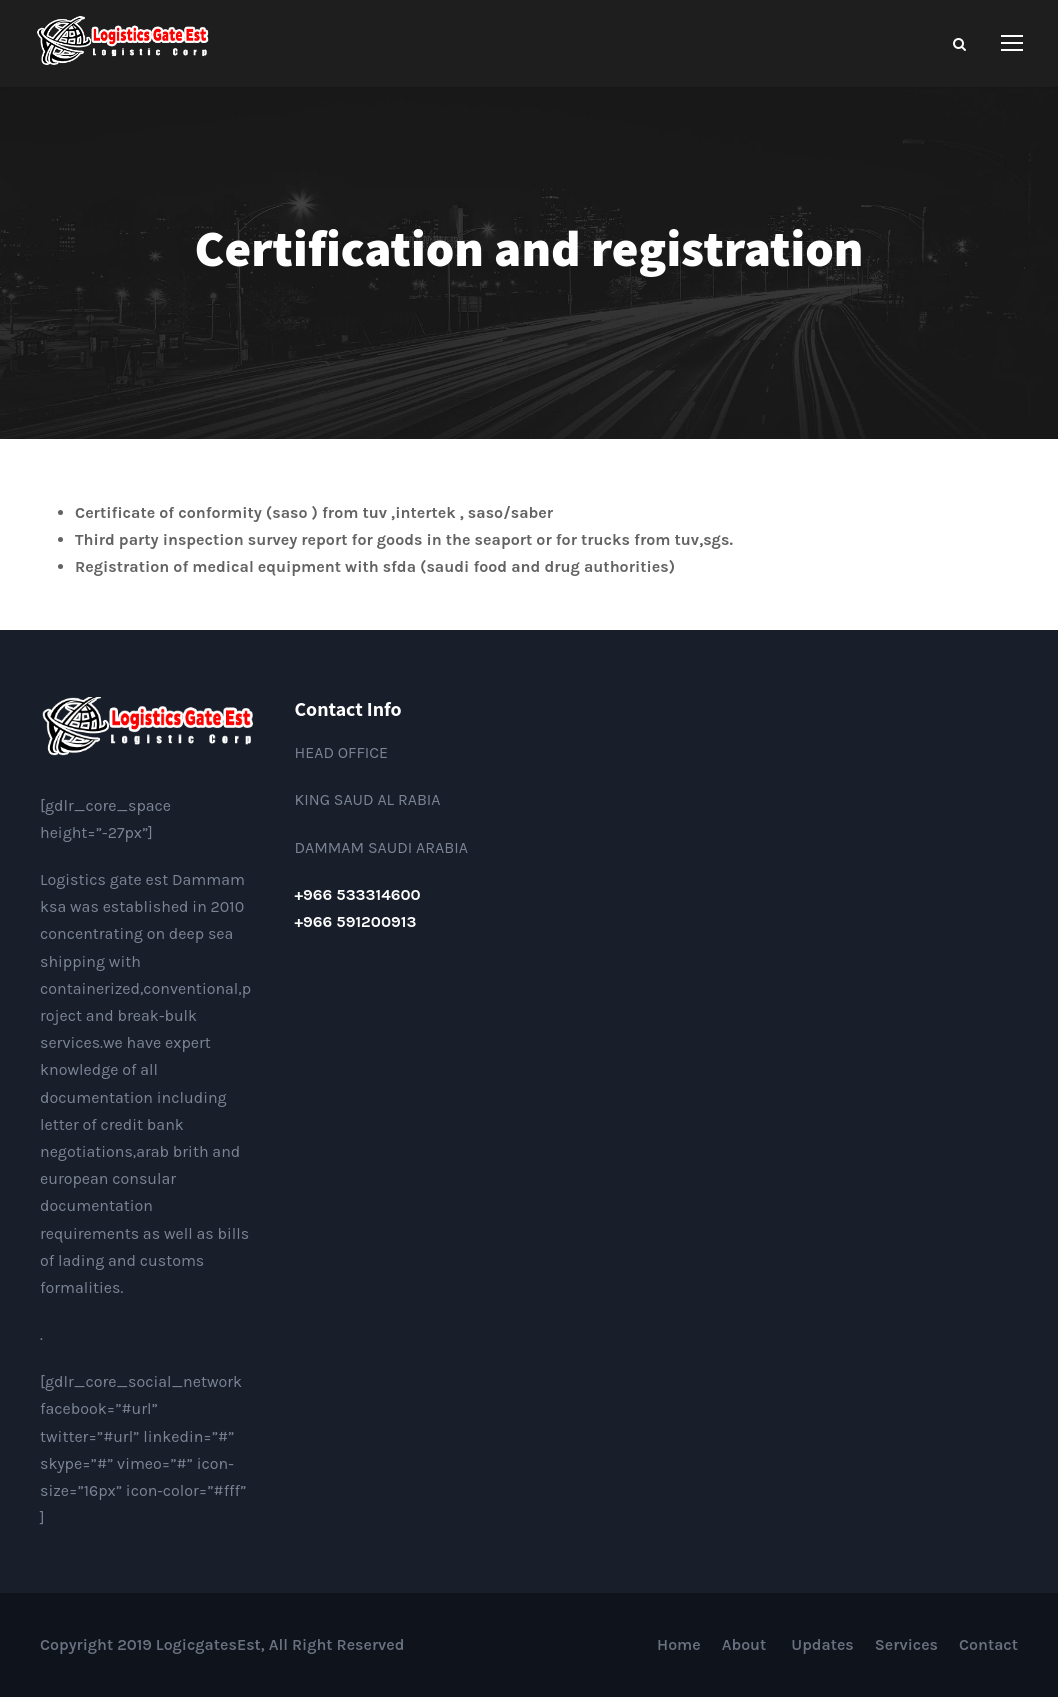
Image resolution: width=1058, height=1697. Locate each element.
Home (679, 1644)
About (746, 1644)
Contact (988, 1644)
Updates (822, 1644)
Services (906, 1644)
